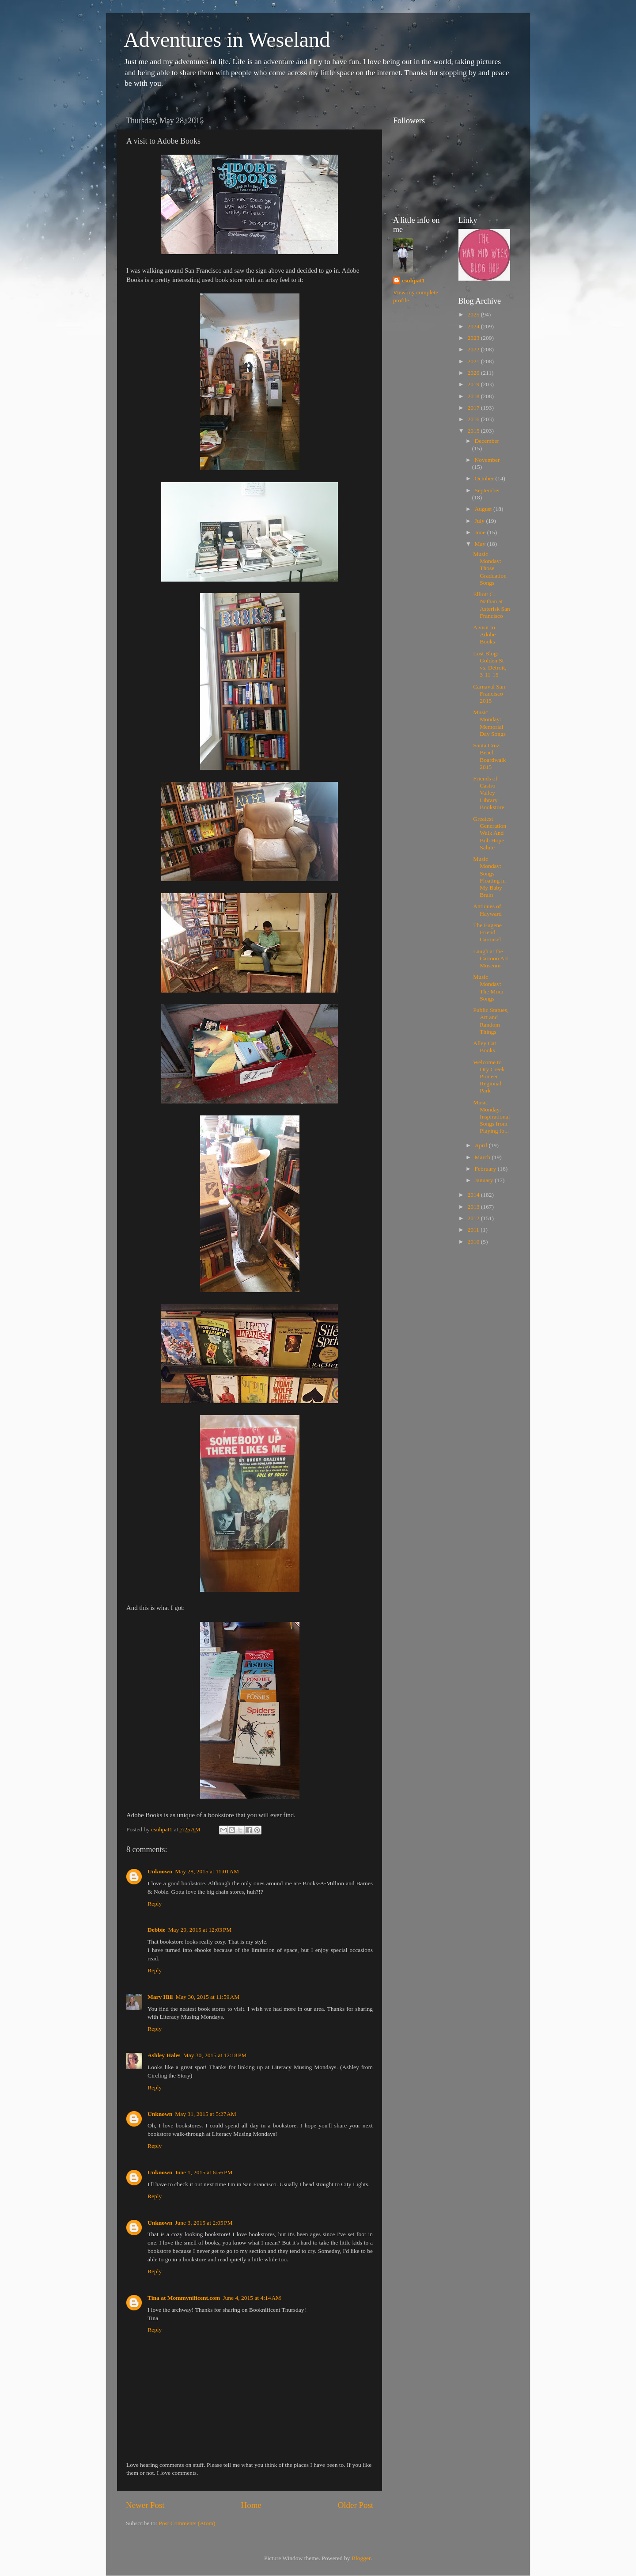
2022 (474, 349)
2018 (474, 396)
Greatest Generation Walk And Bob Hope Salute (489, 833)
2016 (474, 419)
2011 (474, 1229)
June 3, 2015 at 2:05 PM (203, 2222)
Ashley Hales (164, 2055)
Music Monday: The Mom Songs (488, 988)
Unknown (160, 1871)
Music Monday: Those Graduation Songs (490, 568)
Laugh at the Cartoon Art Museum (490, 958)
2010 (474, 1241)
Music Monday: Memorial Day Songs (489, 723)
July (480, 520)
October (485, 478)
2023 (474, 338)
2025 (474, 314)
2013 (474, 1206)
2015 (474, 430)
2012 (474, 1218)
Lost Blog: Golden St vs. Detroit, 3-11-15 (489, 664)
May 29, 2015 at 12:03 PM (200, 1929)
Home (251, 2505)
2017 (474, 407)
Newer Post (145, 2505)
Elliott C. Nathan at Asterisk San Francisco (491, 605)
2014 (474, 1194)
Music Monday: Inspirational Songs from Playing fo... (491, 1116)
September (487, 490)
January (485, 1180)
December (487, 441)
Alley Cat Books (484, 1047)
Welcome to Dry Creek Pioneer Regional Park (489, 1076)
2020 (474, 372)
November (487, 460)
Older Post (355, 2505)
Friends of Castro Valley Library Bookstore (488, 792)
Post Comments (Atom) (187, 2523)
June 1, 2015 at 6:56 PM (203, 2172)
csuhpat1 (413, 280)
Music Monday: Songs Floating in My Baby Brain (489, 877)
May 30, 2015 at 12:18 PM (215, 2055)
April (482, 1145)
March (483, 1157)
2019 (474, 384)
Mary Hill (160, 1997)
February (486, 1168)
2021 (474, 361)
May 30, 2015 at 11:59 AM (207, 1997)
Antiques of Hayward (487, 910)
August (484, 509)
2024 (474, 326)
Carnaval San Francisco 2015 (489, 693)
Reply (155, 1903)
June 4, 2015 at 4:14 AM (252, 2297)
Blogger (361, 2558)
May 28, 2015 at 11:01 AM (207, 1871)
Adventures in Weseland (227, 39)
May (481, 543)
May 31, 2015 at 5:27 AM (205, 2114)
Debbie (157, 1929)
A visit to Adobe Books (484, 634)
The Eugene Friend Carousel (487, 932)
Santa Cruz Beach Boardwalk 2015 (489, 756)
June (481, 532)
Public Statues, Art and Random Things (490, 1021)
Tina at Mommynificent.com (184, 2297)
